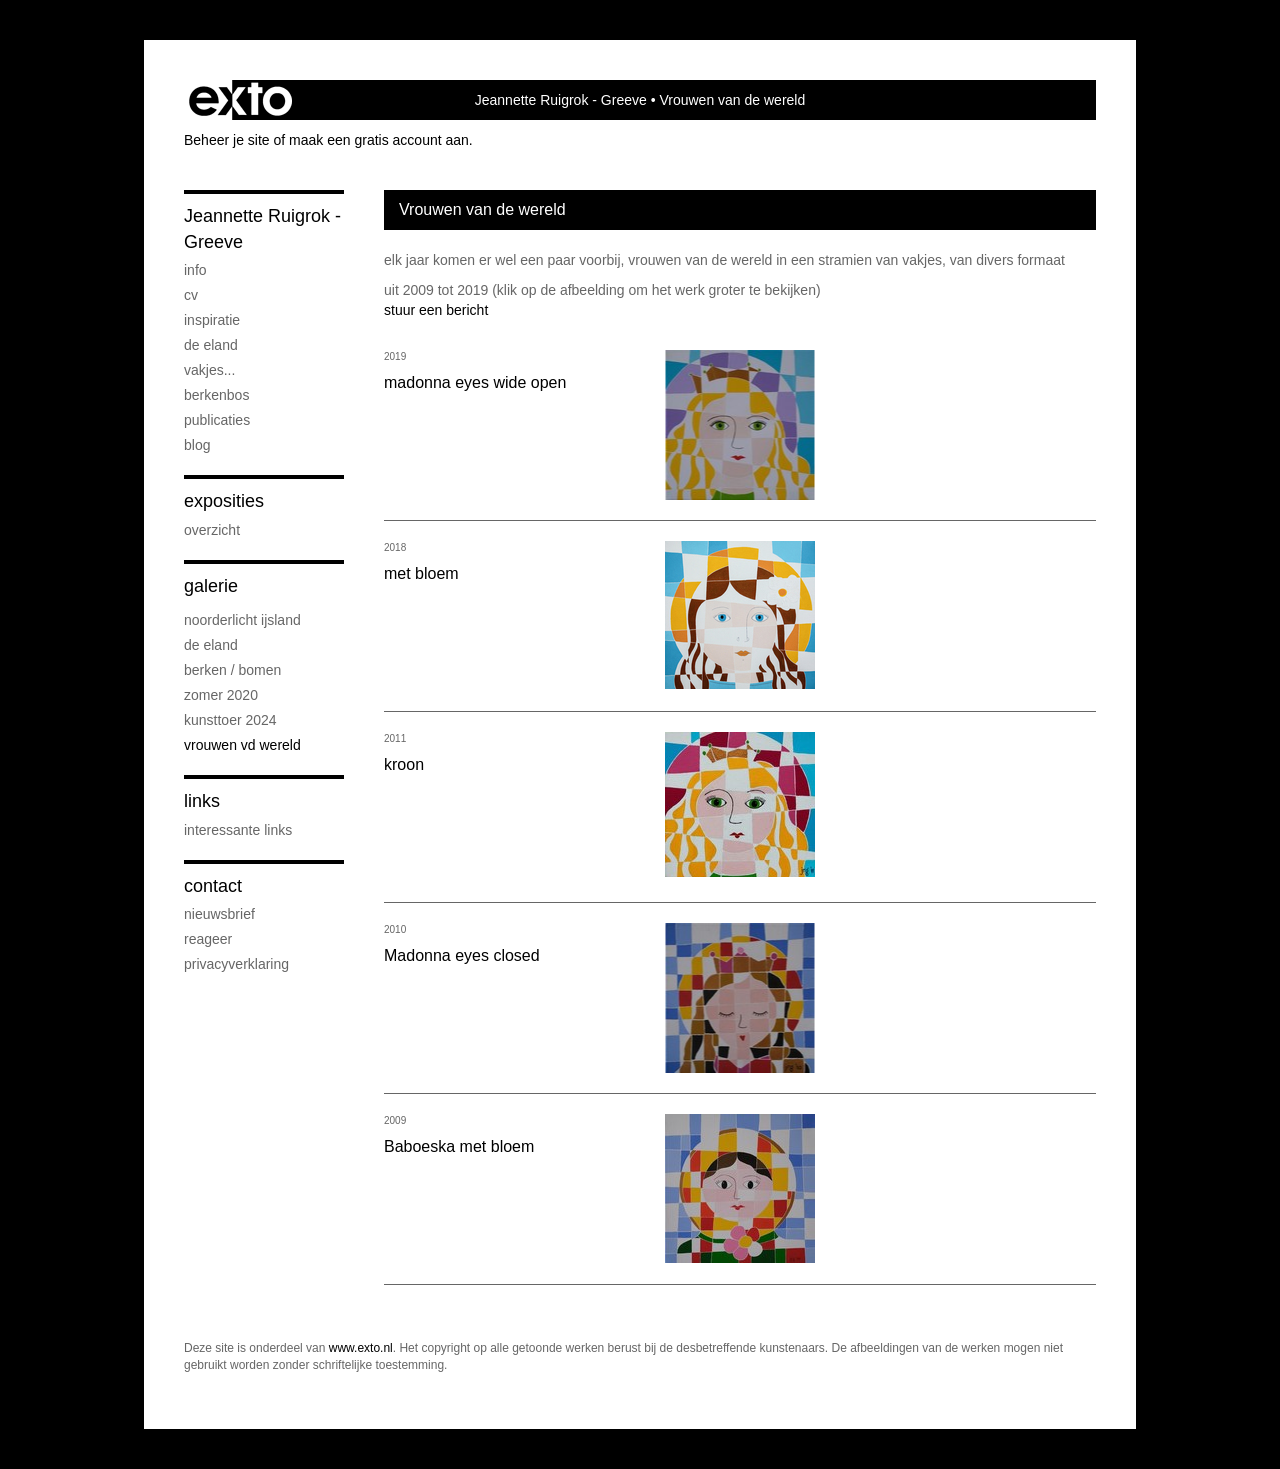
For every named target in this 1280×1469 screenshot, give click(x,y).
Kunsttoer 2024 (230, 720)
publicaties (217, 420)
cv (191, 295)
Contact (213, 886)
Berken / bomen (232, 670)
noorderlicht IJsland (242, 620)
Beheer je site (227, 140)
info (195, 270)
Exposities (224, 501)
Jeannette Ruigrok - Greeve (561, 100)
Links (202, 801)
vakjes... (209, 370)
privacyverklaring (236, 964)
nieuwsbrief (219, 914)
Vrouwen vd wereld (242, 745)
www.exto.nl (361, 1348)
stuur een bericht (436, 310)
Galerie (211, 586)
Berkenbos (216, 395)
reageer (208, 939)
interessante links (238, 830)
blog (197, 445)
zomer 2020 (221, 695)
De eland (211, 345)
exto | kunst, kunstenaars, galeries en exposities (240, 100)
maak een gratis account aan (379, 140)
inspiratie (212, 320)
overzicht (212, 530)
